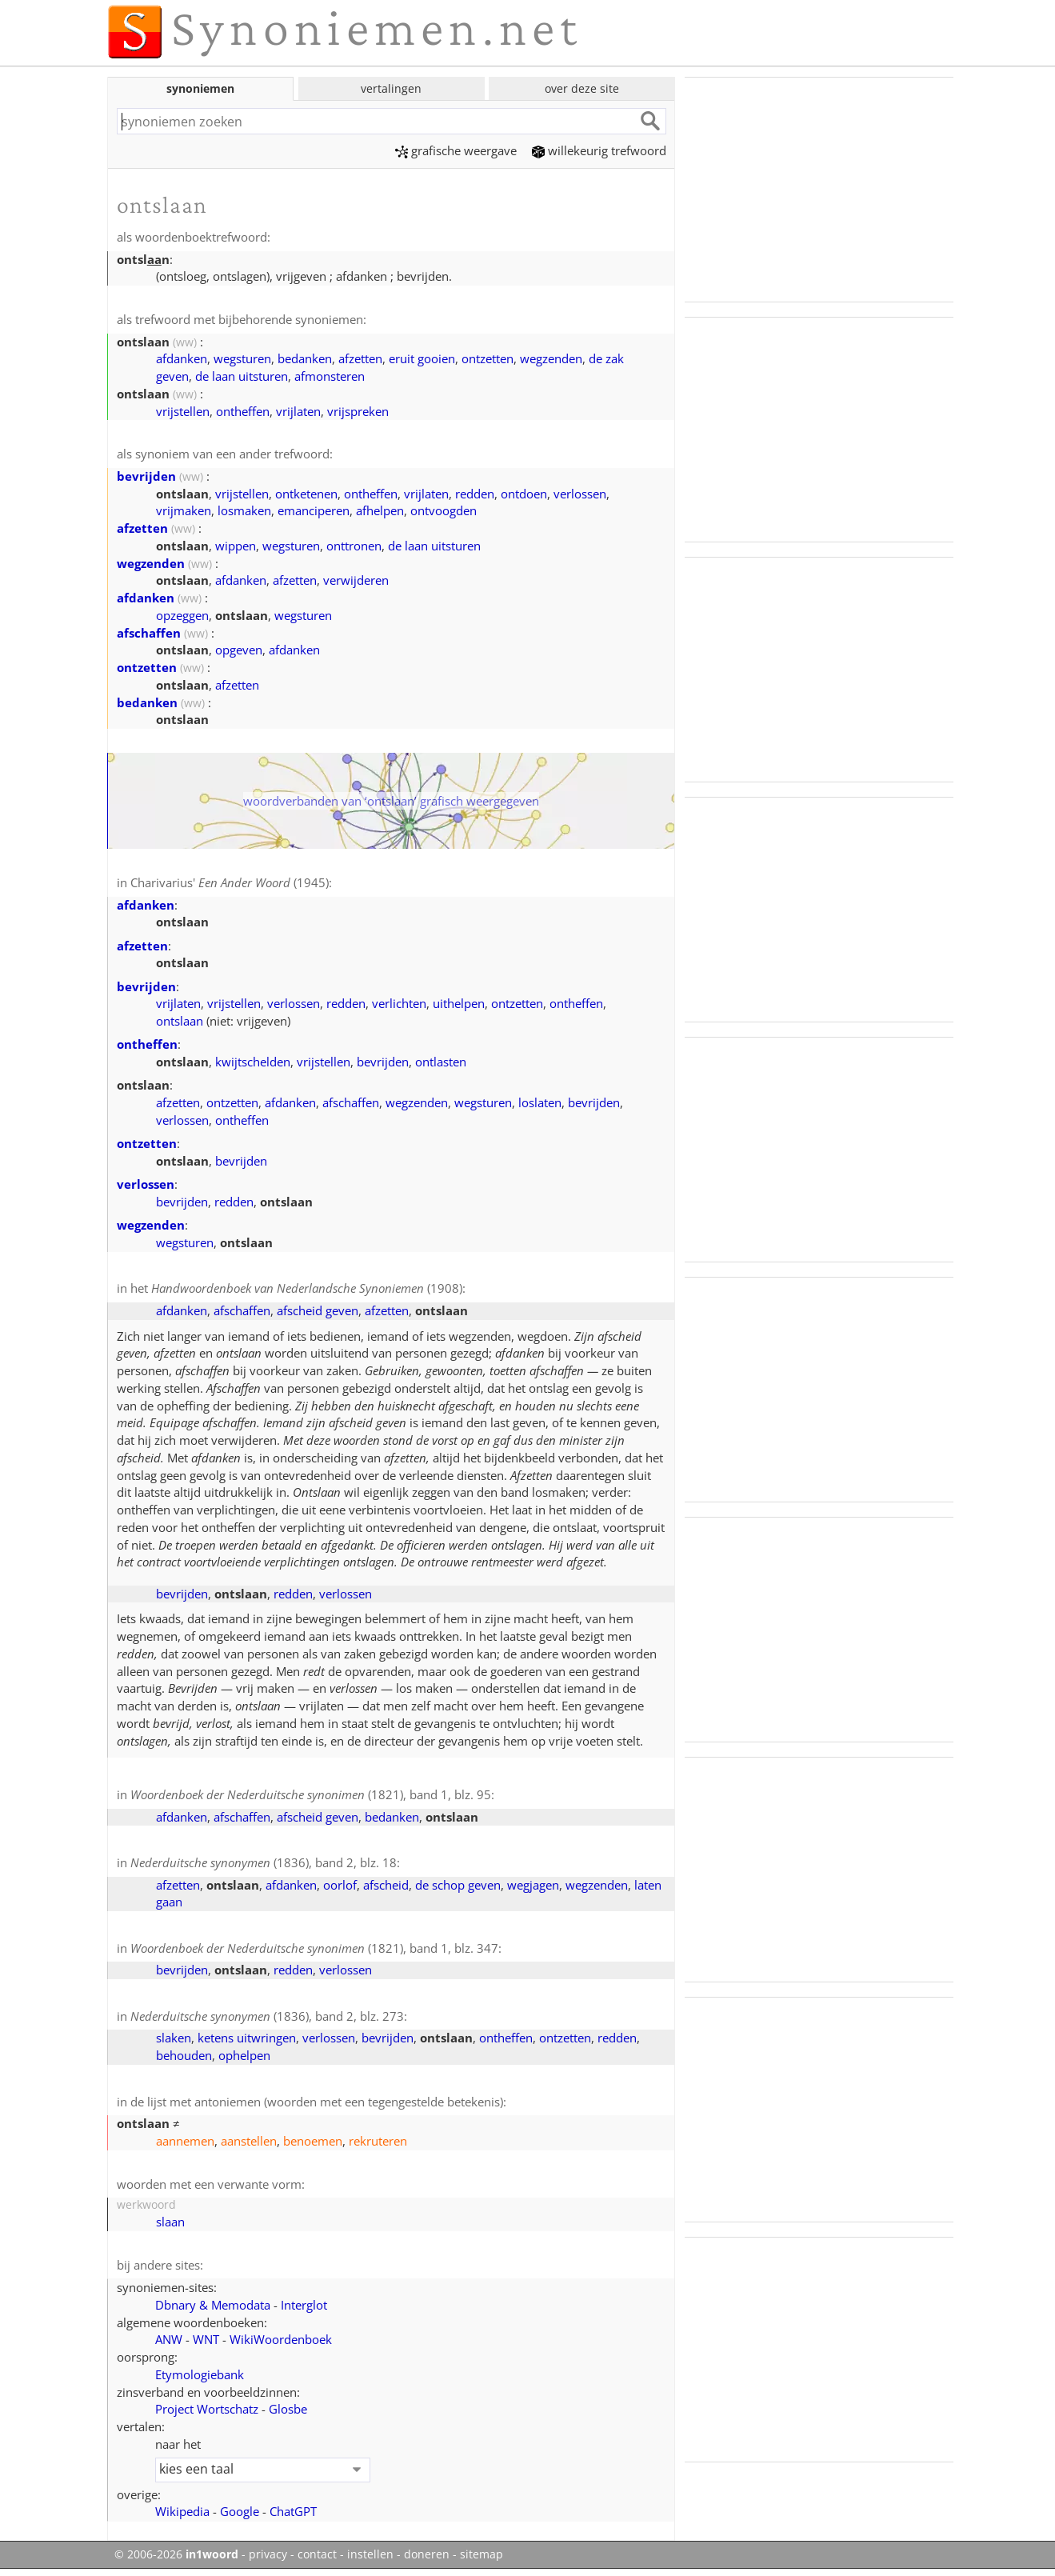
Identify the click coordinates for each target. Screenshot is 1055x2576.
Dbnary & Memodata (212, 2305)
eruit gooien (422, 358)
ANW (168, 2339)
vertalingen (391, 88)
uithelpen (459, 1003)
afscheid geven (317, 1310)
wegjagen (533, 1885)
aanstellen (249, 2141)
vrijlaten (298, 411)
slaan (170, 2222)
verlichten (399, 1003)
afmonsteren (329, 376)
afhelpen (380, 510)
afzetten (360, 358)
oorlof (340, 1885)
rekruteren (378, 2141)
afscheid (386, 1885)
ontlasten (440, 1062)
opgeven (238, 650)
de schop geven (458, 1885)
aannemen (185, 2141)
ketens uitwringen (247, 2038)
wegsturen (242, 358)
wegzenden (551, 358)
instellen (370, 2554)
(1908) (306, 1288)
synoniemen (200, 88)
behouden (184, 2055)
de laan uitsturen (241, 376)
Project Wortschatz (206, 2409)
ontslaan (179, 1021)
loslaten (539, 1102)
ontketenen (306, 494)
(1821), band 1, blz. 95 (310, 1794)
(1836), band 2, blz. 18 (263, 1862)
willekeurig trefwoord (599, 150)
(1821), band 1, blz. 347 (314, 1948)
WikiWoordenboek (281, 2339)
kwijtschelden (252, 1062)
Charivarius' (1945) (229, 882)
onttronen (354, 546)
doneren (427, 2554)
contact (317, 2554)
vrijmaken (183, 510)
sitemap (481, 2554)
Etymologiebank (199, 2374)
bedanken (305, 358)
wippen (235, 546)
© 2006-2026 (176, 2554)
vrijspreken (358, 411)
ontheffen (243, 411)
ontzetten (488, 358)
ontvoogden (443, 510)
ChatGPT (293, 2511)
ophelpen (244, 2055)
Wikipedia (182, 2511)
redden (474, 494)
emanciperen (314, 510)
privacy (268, 2554)
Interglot (304, 2305)
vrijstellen (183, 411)
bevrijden (146, 476)
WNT (206, 2339)
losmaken (244, 510)
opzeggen (182, 615)
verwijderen (356, 580)
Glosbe (288, 2409)
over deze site (582, 88)
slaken (173, 2038)
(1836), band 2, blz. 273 (267, 2016)
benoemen (312, 2141)
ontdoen (524, 494)
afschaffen (149, 633)
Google (239, 2511)
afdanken (181, 358)
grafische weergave (456, 150)
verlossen (579, 494)
